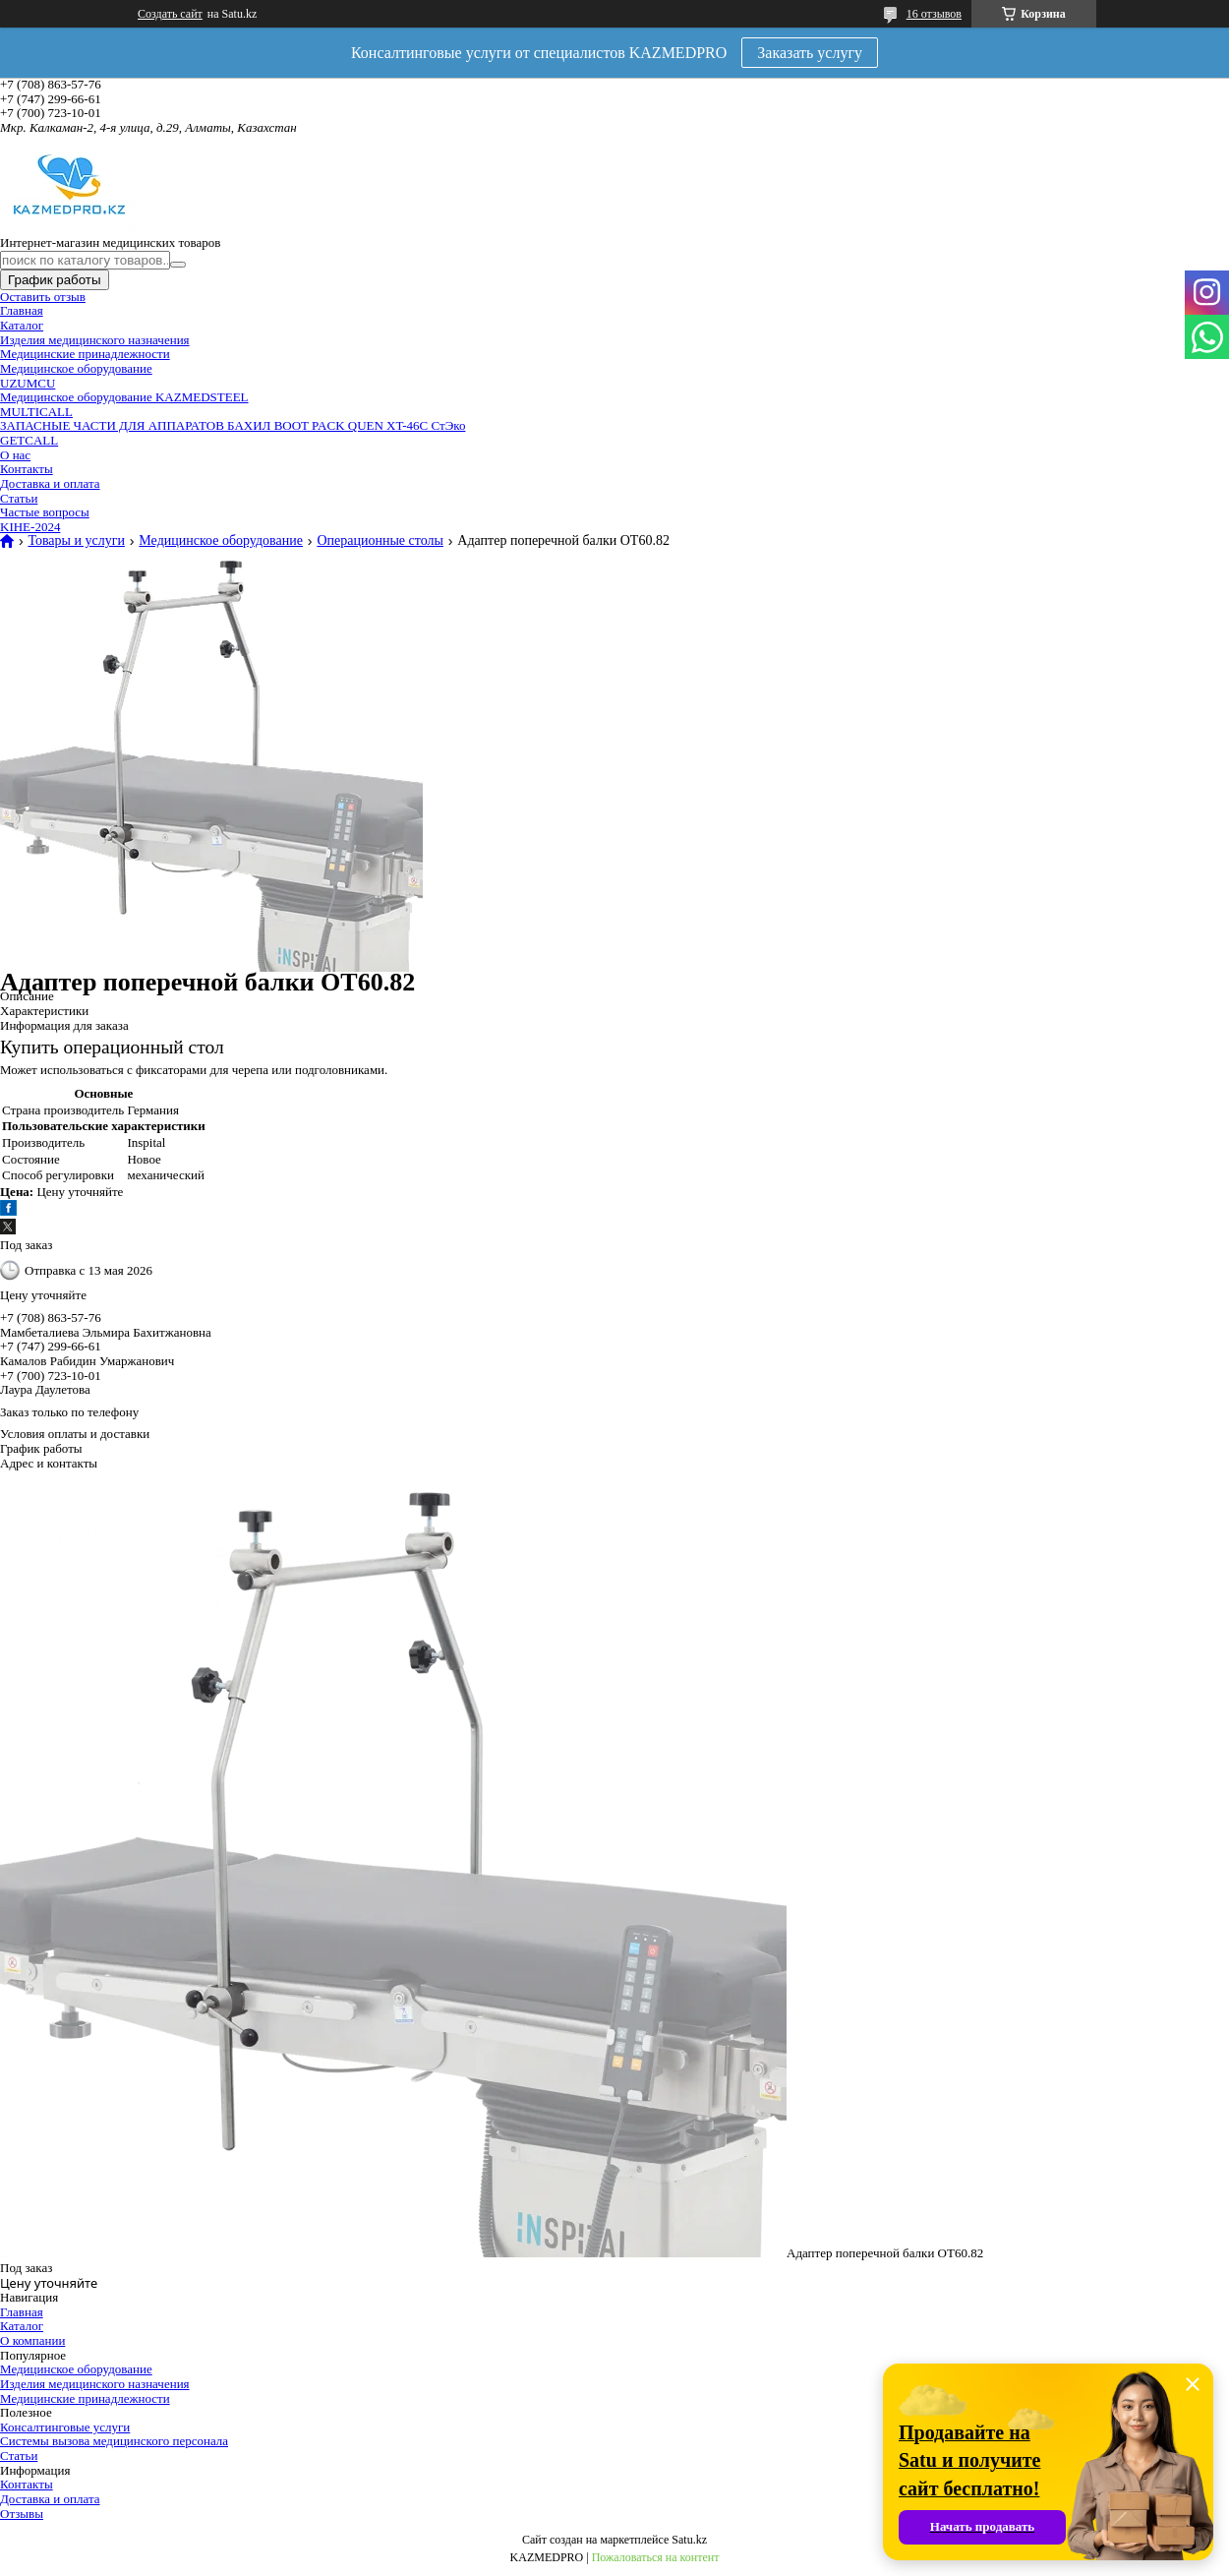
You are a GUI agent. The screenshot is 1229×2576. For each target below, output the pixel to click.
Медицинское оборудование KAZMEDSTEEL (124, 396)
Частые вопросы (44, 512)
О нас (15, 455)
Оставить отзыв (43, 296)
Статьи (18, 498)
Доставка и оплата (50, 483)
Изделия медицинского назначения (95, 339)
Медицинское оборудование (76, 368)
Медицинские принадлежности (85, 353)
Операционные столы (379, 541)
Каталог (21, 325)
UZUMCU (27, 383)
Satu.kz (689, 2539)
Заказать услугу (809, 52)
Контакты (26, 468)
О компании (32, 2340)
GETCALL (29, 440)
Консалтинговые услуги (65, 2427)
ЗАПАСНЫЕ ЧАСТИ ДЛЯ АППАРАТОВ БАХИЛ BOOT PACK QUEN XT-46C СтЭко (232, 425)
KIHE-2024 (30, 526)
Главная (21, 310)
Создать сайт (170, 14)
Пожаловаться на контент (656, 2557)
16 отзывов (934, 14)
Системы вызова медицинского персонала (114, 2440)
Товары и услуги (76, 541)
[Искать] (178, 265)
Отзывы (21, 2513)
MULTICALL (36, 411)
